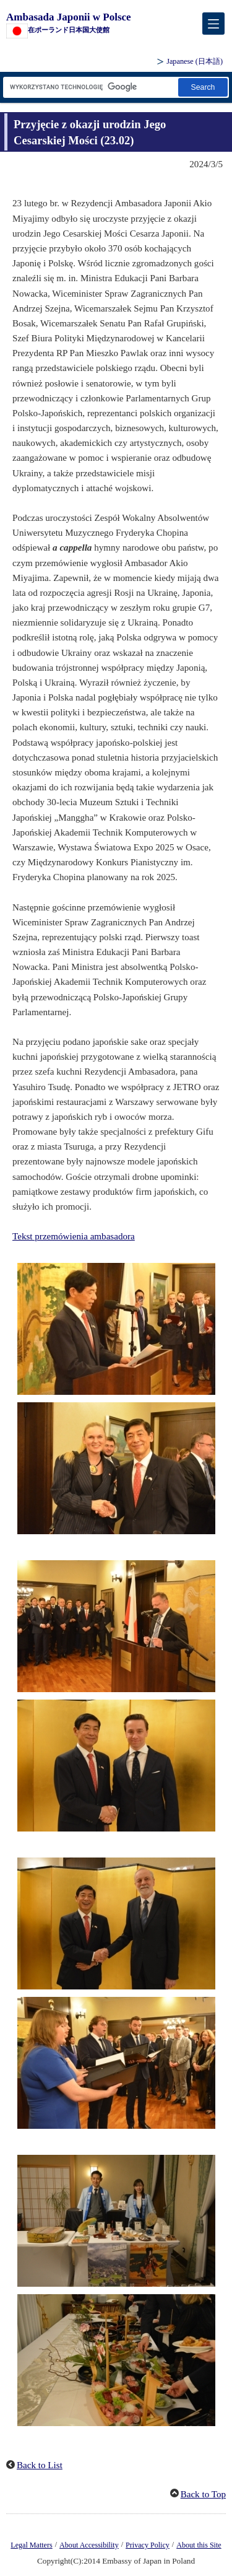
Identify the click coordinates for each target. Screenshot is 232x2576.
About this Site (198, 2545)
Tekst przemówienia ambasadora (73, 1236)
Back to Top (203, 2494)
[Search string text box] (89, 87)
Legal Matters (31, 2545)
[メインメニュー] (213, 23)
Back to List (39, 2465)
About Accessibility (89, 2545)
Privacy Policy (148, 2545)
